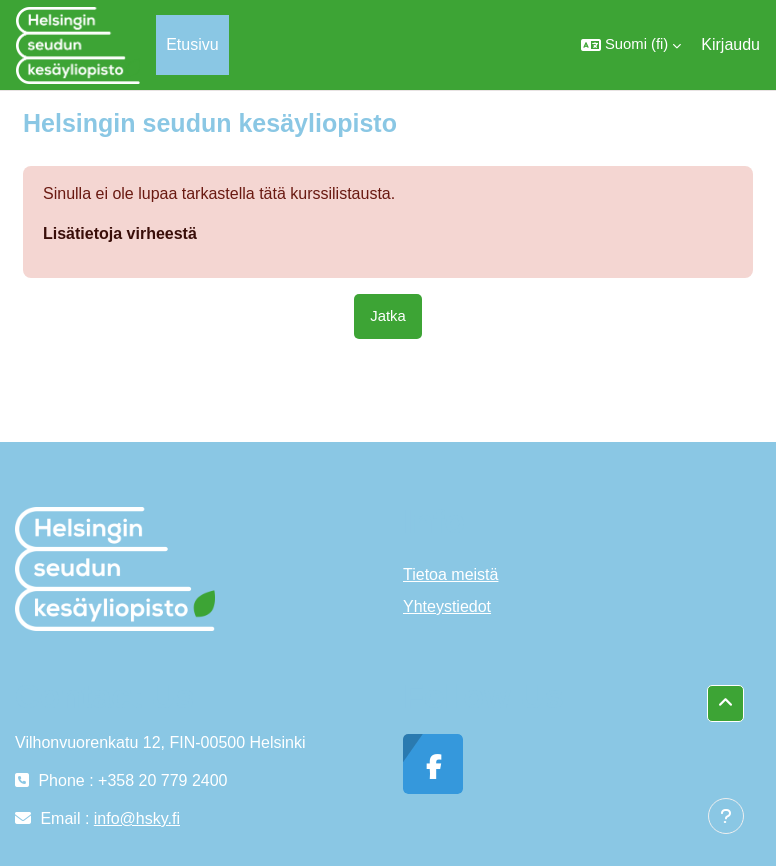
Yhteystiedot (447, 606)
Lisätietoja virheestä (120, 233)
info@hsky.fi (137, 818)
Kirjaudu (730, 44)
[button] (631, 45)
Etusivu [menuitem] (192, 44)
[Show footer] (726, 816)
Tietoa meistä (450, 574)
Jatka (387, 316)
